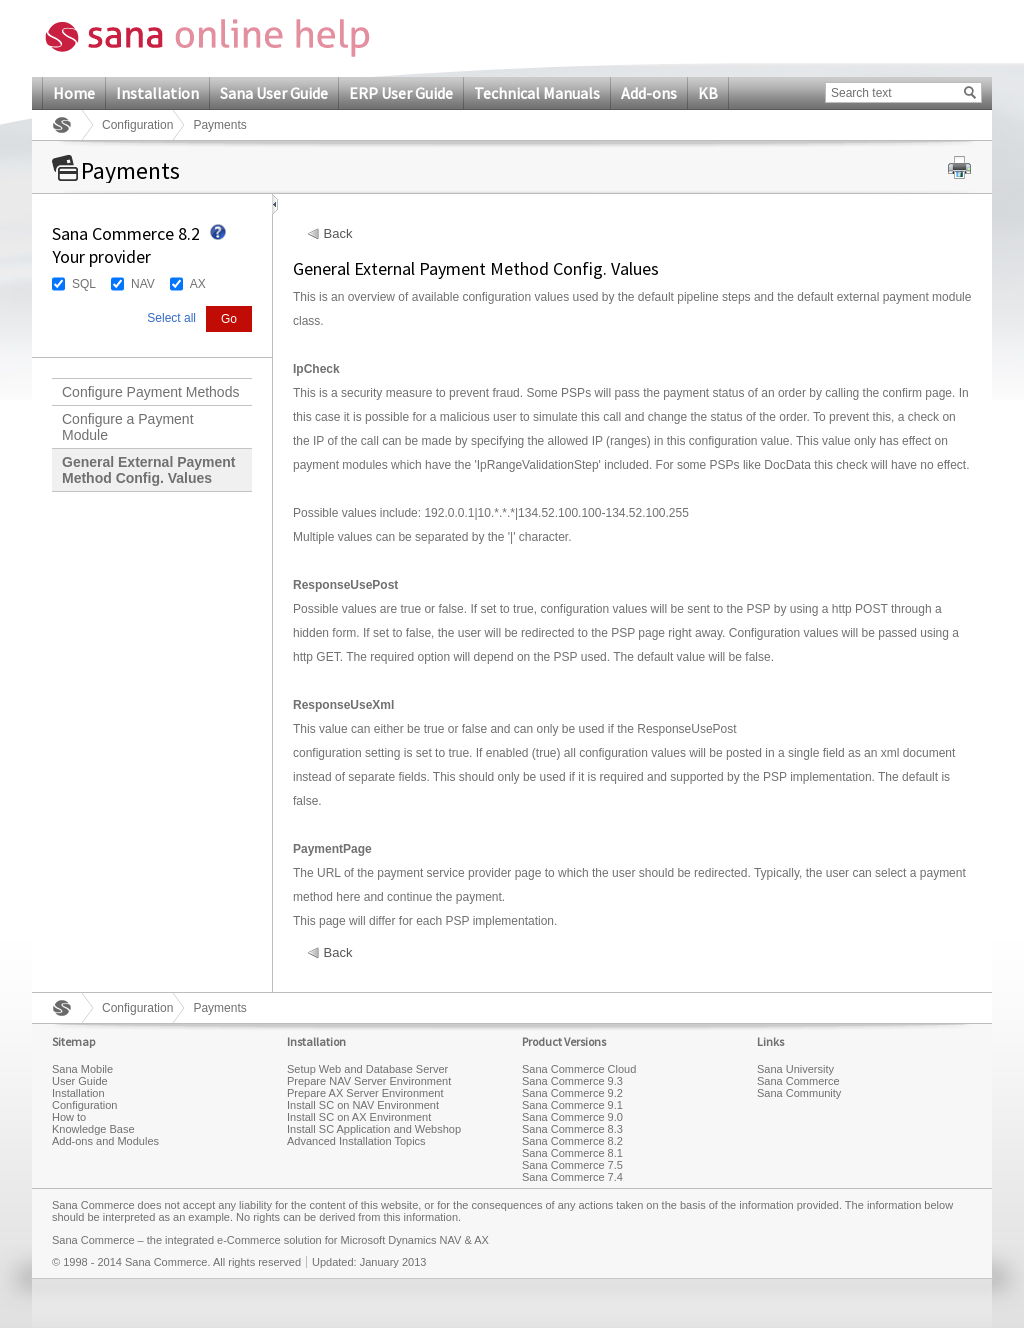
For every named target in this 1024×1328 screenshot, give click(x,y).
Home (74, 93)
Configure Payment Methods (150, 392)
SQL (84, 284)
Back (338, 234)
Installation (157, 93)
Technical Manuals (537, 93)
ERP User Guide (401, 93)
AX (198, 284)
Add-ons (649, 93)
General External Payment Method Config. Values (149, 470)
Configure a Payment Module (128, 427)
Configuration (137, 125)
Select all (171, 318)
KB (708, 93)
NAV (143, 284)
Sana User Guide (274, 93)
